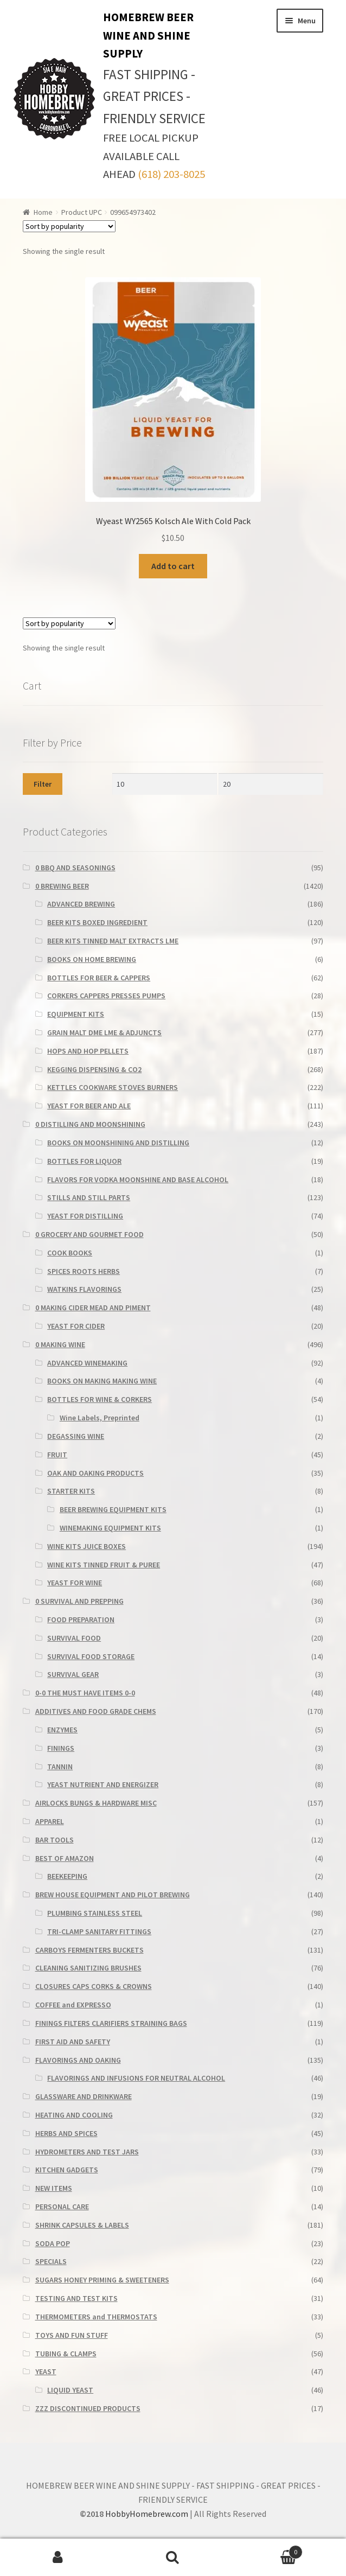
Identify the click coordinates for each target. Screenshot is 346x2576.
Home (43, 212)
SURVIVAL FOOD (74, 1638)
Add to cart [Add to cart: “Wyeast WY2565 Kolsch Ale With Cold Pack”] (173, 565)
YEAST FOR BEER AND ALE (89, 1106)
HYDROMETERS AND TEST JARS (87, 2152)
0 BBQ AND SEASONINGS (75, 867)
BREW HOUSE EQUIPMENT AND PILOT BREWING (112, 1894)
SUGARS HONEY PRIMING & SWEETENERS (102, 2280)
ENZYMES (62, 1730)
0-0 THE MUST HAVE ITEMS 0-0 (85, 1693)
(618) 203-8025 (171, 174)
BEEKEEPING (67, 1876)
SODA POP (52, 2243)
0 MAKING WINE (60, 1344)
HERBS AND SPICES (66, 2133)
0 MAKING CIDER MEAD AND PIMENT (93, 1307)
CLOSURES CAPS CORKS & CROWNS (93, 1986)
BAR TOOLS (54, 1840)
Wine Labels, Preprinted (99, 1418)
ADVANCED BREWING (81, 904)
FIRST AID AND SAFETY (72, 2041)
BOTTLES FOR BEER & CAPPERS (98, 978)
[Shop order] (69, 226)
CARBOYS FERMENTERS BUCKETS (89, 1950)
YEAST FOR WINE (74, 1582)
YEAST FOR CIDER (76, 1326)
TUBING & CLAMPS (66, 2353)
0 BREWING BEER (62, 886)
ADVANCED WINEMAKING (87, 1363)
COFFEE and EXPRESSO (73, 2005)
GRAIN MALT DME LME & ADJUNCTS (104, 1032)
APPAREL (49, 1821)
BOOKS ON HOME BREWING (91, 959)
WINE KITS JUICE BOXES (86, 1546)
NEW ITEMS (53, 2188)
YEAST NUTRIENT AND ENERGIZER (102, 1784)
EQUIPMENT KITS (75, 1014)
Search (173, 2557)
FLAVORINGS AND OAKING (78, 2060)
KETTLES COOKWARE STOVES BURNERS (112, 1087)
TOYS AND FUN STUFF (71, 2335)
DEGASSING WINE (75, 1436)
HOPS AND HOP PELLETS (88, 1051)
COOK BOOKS (69, 1253)
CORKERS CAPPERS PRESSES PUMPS (106, 995)
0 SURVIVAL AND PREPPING (79, 1601)
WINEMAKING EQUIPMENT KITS (110, 1528)
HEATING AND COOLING (74, 2115)
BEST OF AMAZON (64, 1858)
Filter (43, 784)
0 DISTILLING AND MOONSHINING (90, 1124)
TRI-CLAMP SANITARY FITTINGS (99, 1931)
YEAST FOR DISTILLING (85, 1216)
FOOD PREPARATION (80, 1619)
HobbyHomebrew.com (146, 2513)
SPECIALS (51, 2261)
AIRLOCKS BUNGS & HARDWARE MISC (96, 1803)
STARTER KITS (71, 1491)
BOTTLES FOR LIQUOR (84, 1161)
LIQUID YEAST (70, 2390)
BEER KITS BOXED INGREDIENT (97, 922)
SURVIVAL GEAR (73, 1674)
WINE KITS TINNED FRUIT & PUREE (103, 1565)
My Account (58, 2557)
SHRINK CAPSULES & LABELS (82, 2225)
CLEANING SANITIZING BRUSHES (88, 1968)
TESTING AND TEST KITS (76, 2298)
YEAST (45, 2371)
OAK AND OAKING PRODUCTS (95, 1473)
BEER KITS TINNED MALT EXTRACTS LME (112, 941)
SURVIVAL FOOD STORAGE (90, 1656)
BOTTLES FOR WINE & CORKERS (99, 1399)
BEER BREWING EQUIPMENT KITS (113, 1509)
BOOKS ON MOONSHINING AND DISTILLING (118, 1142)
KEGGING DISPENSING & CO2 (94, 1069)
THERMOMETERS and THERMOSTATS (96, 2317)
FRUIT (57, 1454)
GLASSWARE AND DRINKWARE (83, 2096)
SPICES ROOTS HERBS (83, 1271)
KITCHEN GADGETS (66, 2170)
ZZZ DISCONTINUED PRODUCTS (87, 2408)
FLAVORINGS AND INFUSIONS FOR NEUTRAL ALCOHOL (136, 2078)
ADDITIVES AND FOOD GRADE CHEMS (95, 1711)
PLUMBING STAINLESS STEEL (94, 1913)
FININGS (60, 1748)
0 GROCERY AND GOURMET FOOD (89, 1234)
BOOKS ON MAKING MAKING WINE (102, 1381)
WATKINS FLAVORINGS (84, 1289)
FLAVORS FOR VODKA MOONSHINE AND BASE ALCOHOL (137, 1179)
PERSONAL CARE (62, 2206)
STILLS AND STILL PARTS (88, 1197)
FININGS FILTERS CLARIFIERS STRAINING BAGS (111, 2023)
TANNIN (60, 1766)
